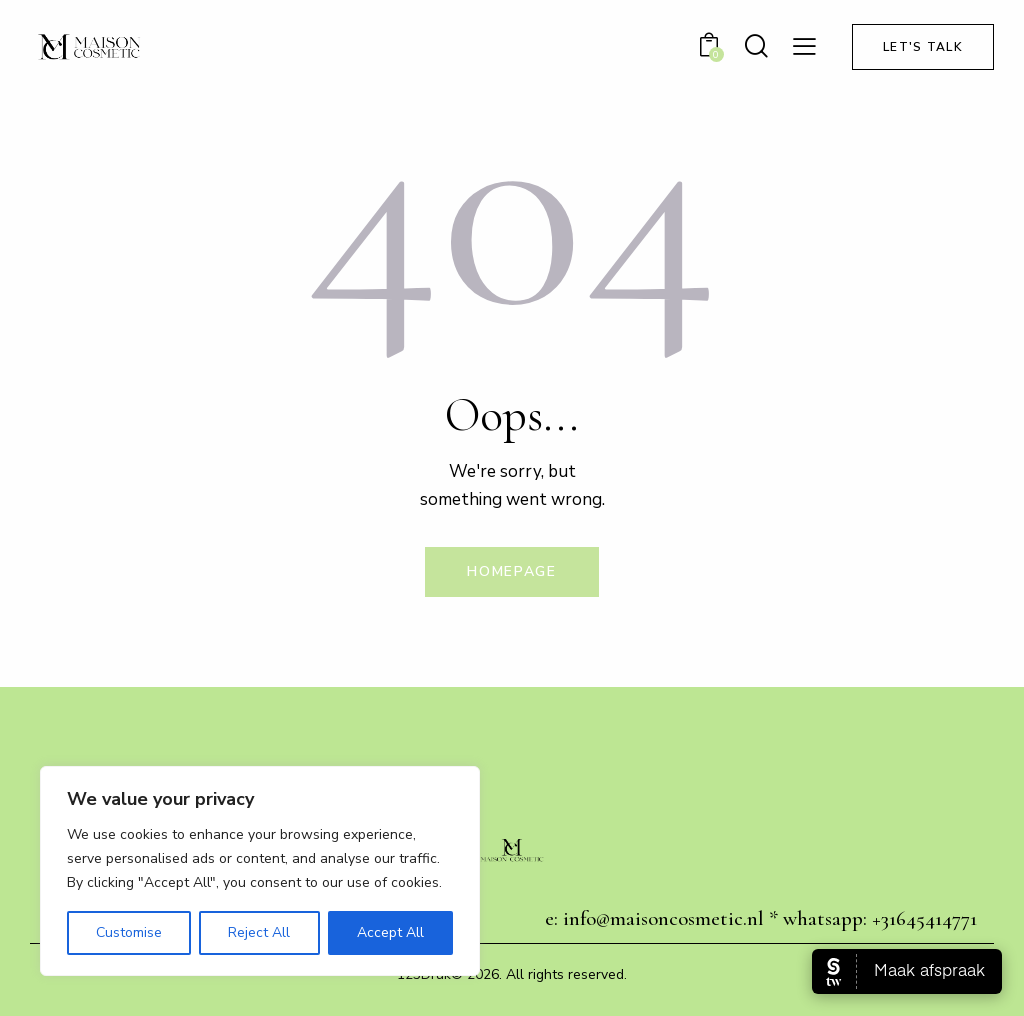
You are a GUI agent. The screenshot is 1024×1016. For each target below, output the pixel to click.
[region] (260, 871)
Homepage (512, 571)
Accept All (390, 932)
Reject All (259, 932)
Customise (129, 932)
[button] (804, 46)
